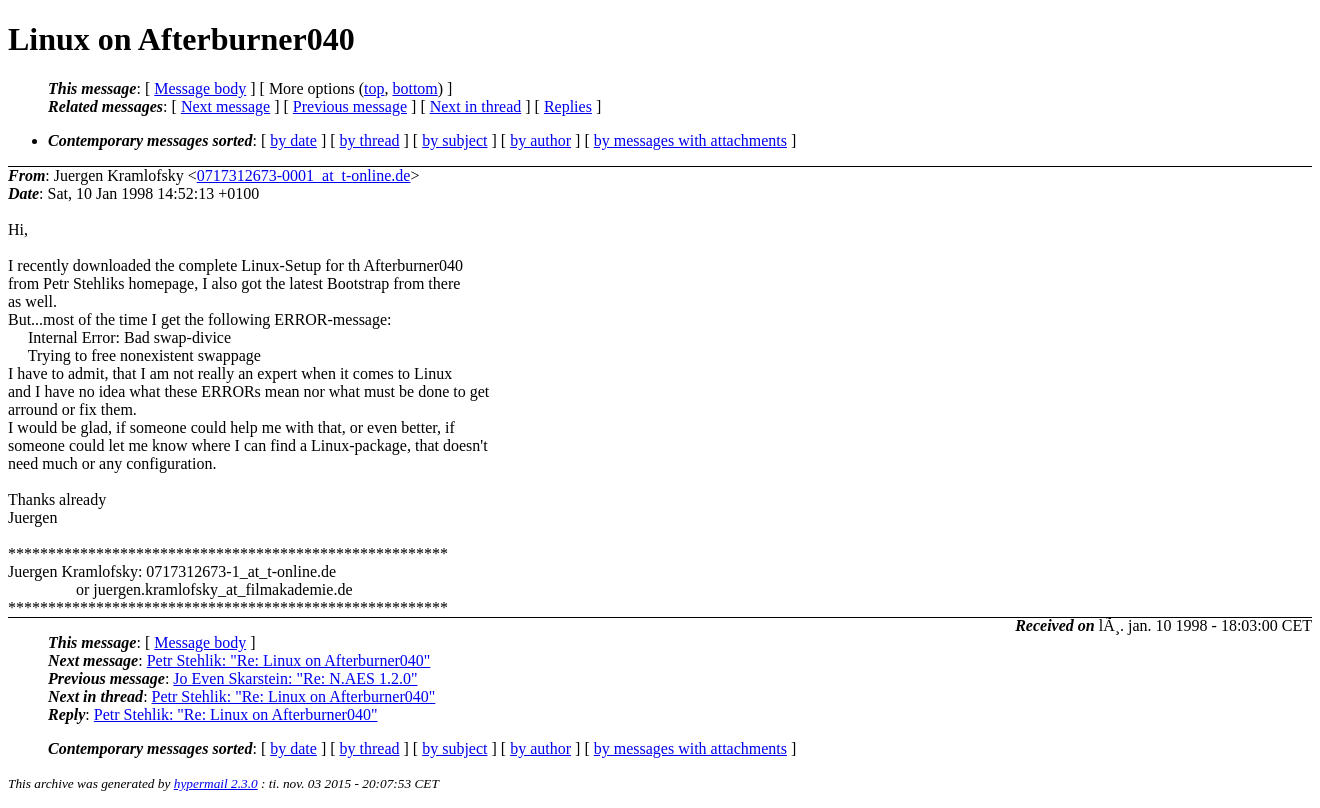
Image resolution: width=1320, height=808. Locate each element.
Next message (225, 106)
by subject (454, 140)
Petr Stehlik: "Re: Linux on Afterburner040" (289, 660)
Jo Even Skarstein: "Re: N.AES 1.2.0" (295, 678)
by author (540, 140)
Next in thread (476, 106)
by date (293, 140)
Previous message (350, 106)
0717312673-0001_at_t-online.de (304, 175)
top (374, 88)
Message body (200, 88)
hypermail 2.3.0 (216, 783)
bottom (414, 88)
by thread (370, 140)
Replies (568, 106)
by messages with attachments (690, 140)
